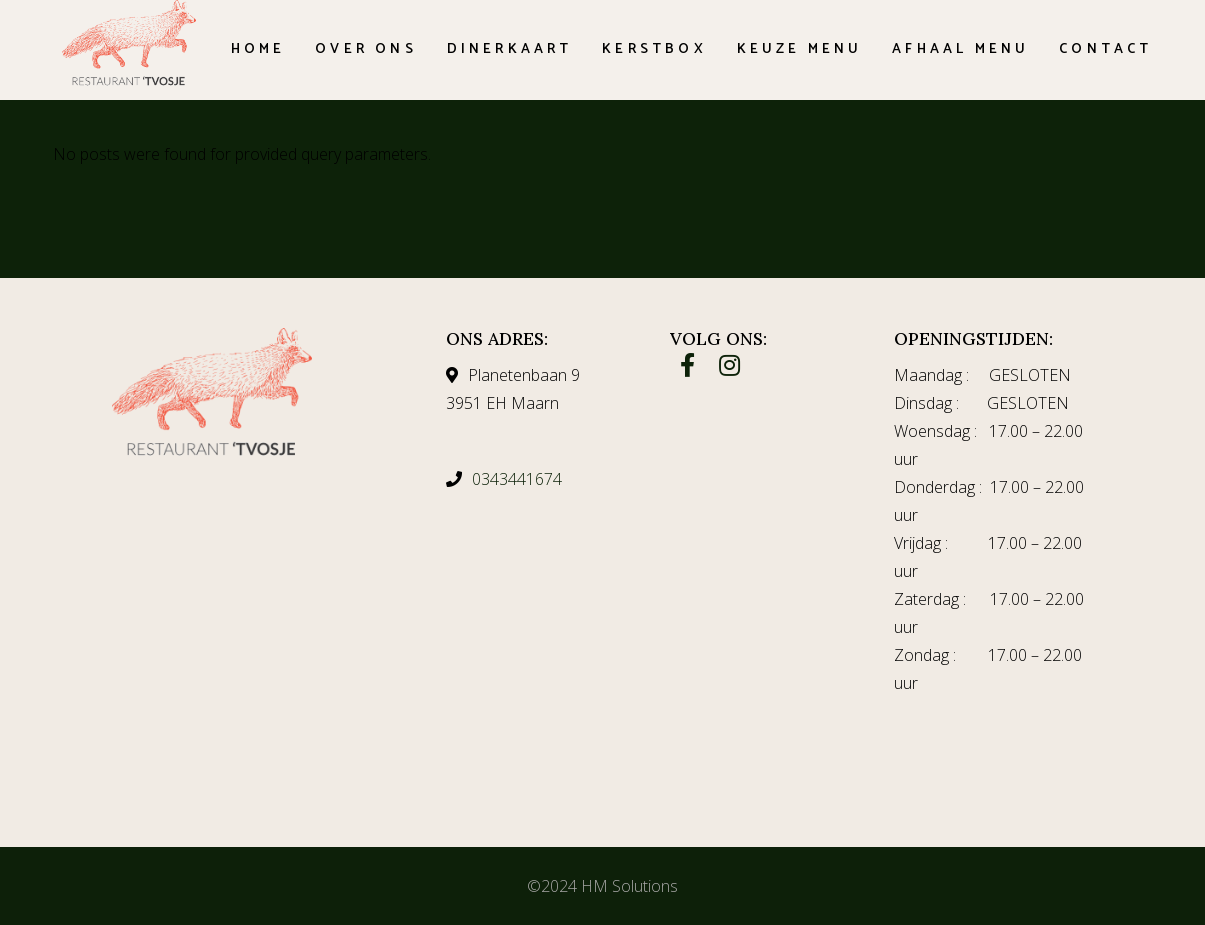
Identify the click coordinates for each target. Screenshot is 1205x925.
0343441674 (517, 479)
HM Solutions (629, 886)
